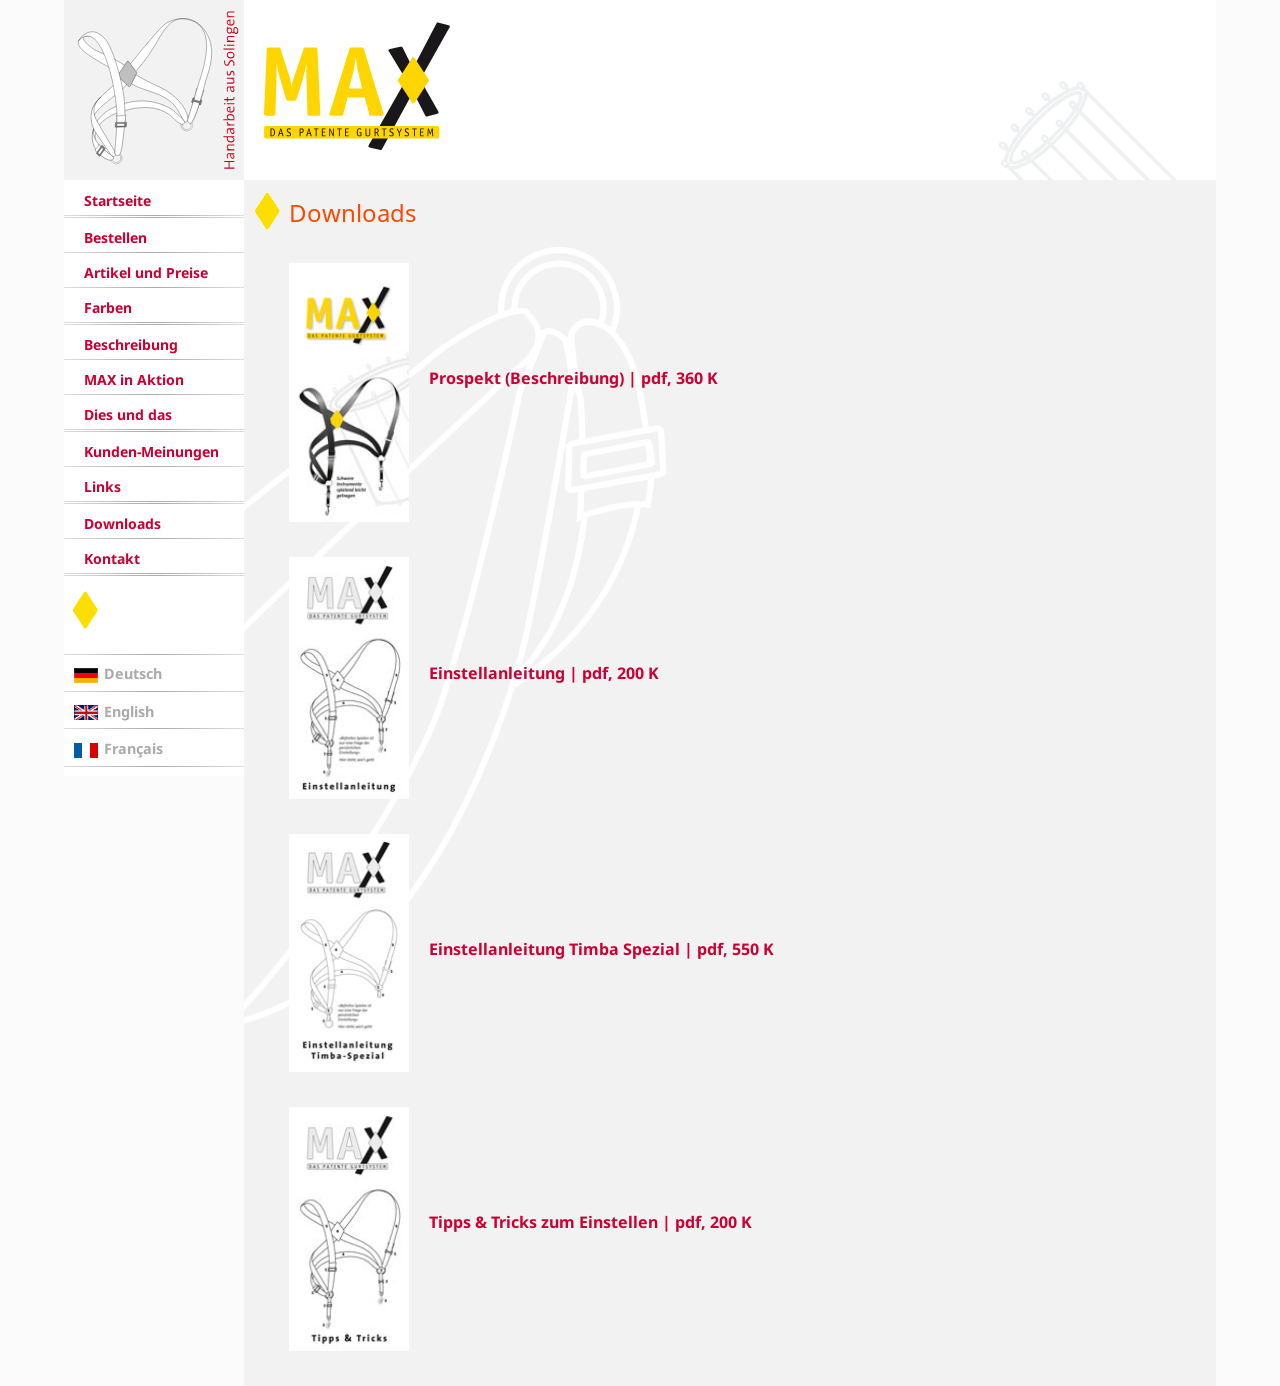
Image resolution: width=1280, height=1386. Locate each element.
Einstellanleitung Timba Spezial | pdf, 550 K (601, 949)
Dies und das (128, 414)
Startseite (117, 200)
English (129, 711)
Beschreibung (131, 344)
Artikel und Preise (146, 272)
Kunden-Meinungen (151, 451)
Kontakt (112, 558)
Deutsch (133, 673)
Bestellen (115, 237)
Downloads (122, 523)
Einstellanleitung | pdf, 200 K (544, 673)
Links (102, 486)
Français (133, 748)
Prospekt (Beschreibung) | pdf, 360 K (573, 378)
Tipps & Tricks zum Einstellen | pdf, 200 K (590, 1222)
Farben (108, 307)
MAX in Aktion (134, 379)
